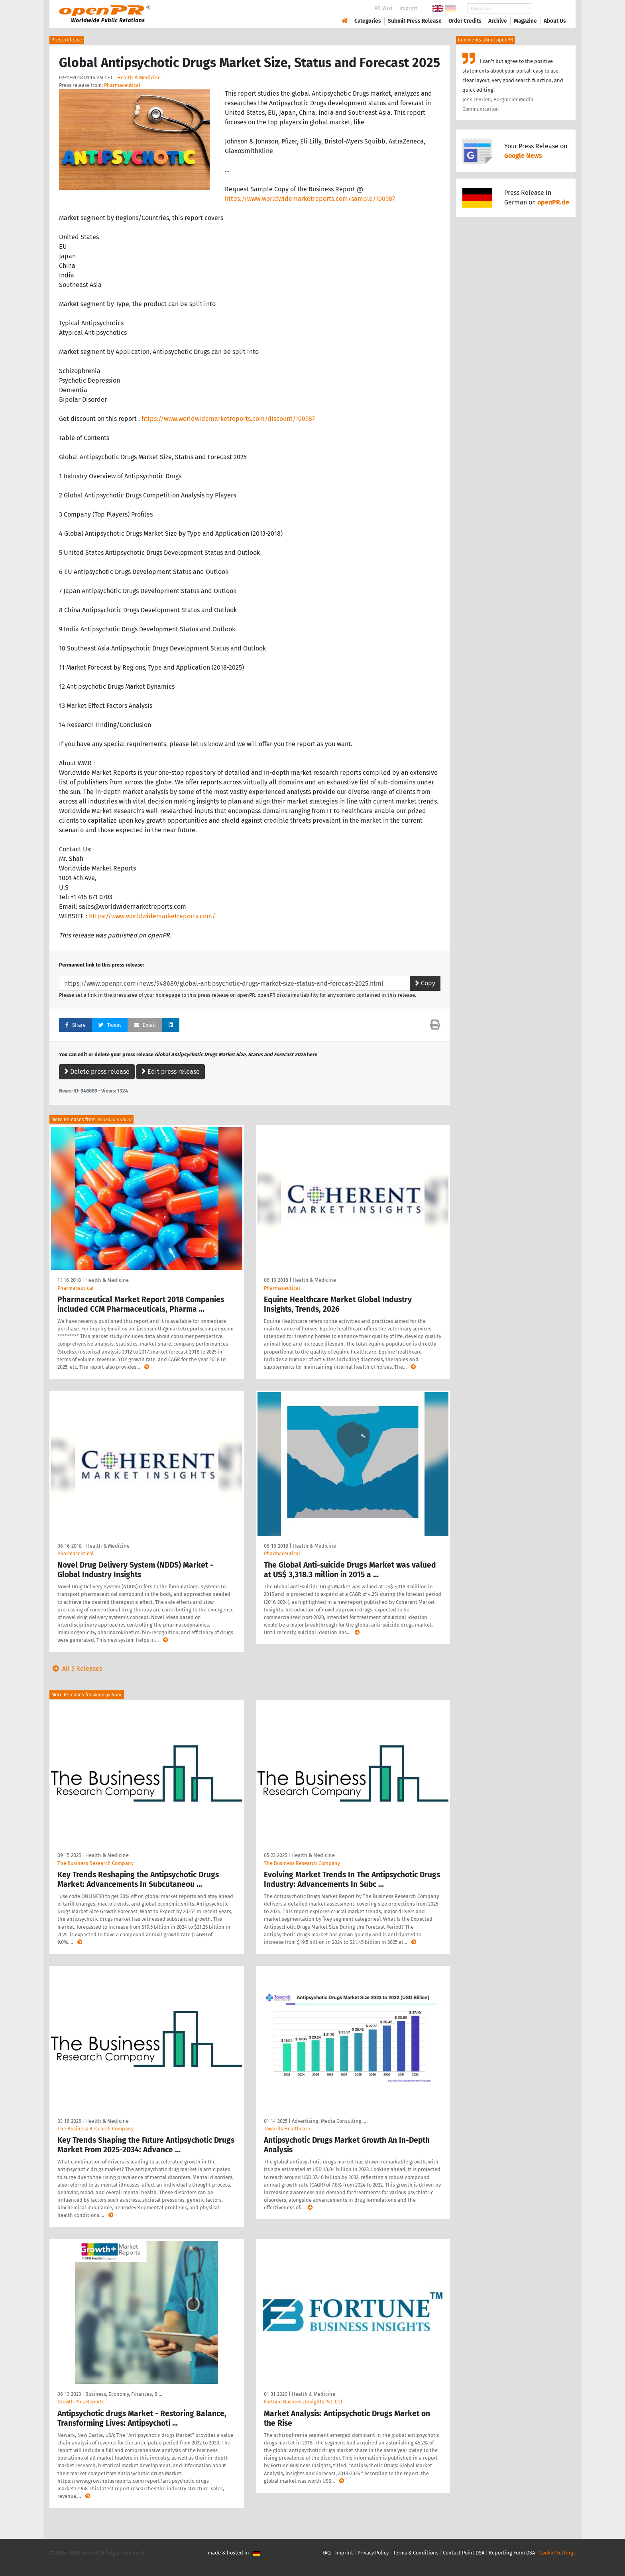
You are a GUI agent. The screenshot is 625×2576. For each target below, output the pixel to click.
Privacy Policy (373, 2553)
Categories (367, 21)
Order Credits (465, 21)
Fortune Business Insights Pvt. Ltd (303, 2402)
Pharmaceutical (122, 85)
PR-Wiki (383, 8)
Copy (425, 983)
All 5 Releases (75, 1668)
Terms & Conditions (415, 2553)
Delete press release (97, 1071)
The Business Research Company (95, 1863)
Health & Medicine (139, 78)
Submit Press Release (415, 21)
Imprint (408, 8)
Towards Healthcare (287, 2129)
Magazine (525, 21)
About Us (555, 21)
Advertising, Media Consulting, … (330, 2121)
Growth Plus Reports (80, 2402)
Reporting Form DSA (512, 2553)
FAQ (326, 2553)
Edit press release (171, 1071)
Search (548, 8)
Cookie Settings (557, 2553)
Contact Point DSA (463, 2553)
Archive (497, 21)
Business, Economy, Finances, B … (123, 2394)
